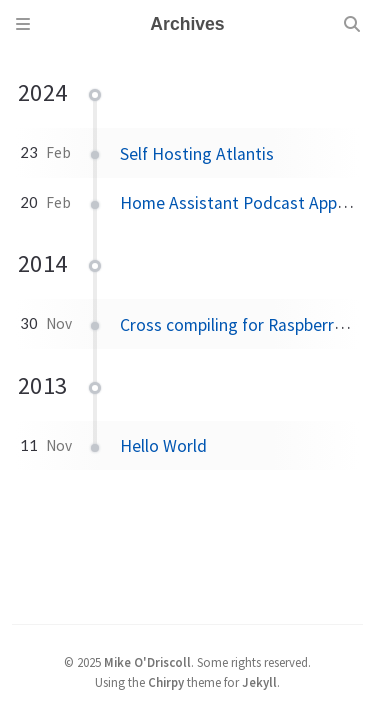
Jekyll (259, 682)
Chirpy (166, 682)
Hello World (163, 446)
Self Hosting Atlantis (197, 154)
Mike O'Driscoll (147, 662)
